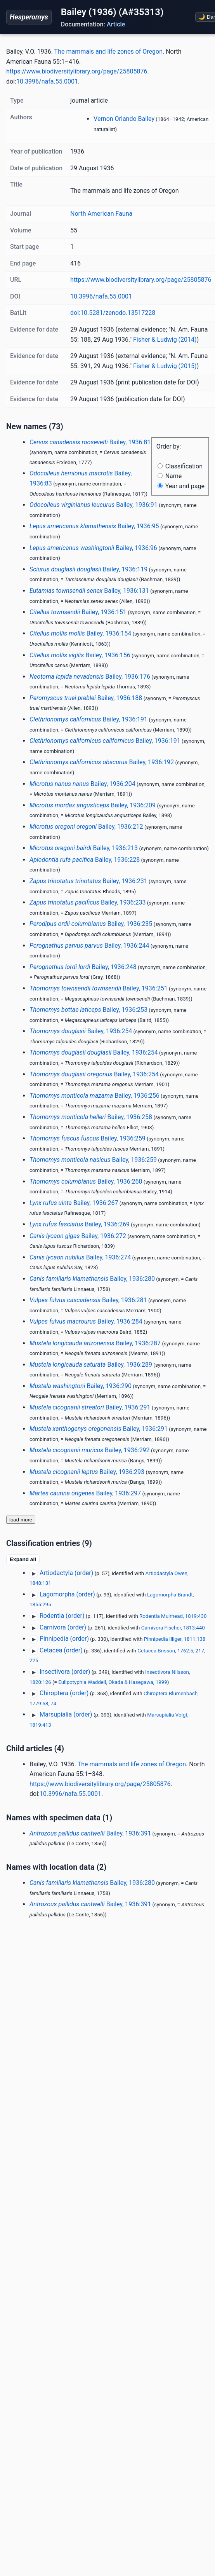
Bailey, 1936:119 (88, 569)
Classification (180, 466)
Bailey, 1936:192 (101, 762)
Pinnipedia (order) (64, 1638)
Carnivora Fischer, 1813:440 (173, 1628)
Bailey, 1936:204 (82, 784)
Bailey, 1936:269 (79, 1224)
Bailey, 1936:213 (83, 848)
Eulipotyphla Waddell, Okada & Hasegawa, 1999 (112, 1682)
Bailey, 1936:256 (94, 1095)
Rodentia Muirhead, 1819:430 (172, 1616)
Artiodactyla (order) (66, 1573)
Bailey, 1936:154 (80, 633)
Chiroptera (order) (64, 1693)
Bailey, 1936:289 (90, 1364)
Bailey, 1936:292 (89, 1450)
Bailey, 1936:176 (89, 676)
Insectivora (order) (65, 1671)
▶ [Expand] (34, 1573)
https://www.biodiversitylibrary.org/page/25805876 (76, 71)
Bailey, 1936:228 (84, 859)
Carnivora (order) (63, 1627)
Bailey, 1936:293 (86, 1472)
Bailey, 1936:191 (88, 719)
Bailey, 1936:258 (90, 1117)
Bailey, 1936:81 (90, 442)
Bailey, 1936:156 (79, 655)
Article (116, 24)
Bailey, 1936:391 (90, 1833)
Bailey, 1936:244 (89, 945)
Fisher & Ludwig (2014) (165, 339)
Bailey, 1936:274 (80, 1257)
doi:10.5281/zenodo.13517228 (112, 312)
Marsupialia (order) (66, 1714)
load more (20, 1520)
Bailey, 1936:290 (80, 1386)
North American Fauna (101, 213)
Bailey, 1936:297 (85, 1493)
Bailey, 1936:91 (93, 504)
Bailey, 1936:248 (83, 967)
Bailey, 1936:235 (90, 923)
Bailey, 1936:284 (85, 1321)
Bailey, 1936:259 (87, 1138)
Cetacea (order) (61, 1650)
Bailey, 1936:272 (77, 1236)
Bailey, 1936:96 (93, 548)
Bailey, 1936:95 (94, 526)
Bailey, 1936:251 (98, 988)
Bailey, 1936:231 (88, 881)
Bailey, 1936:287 (95, 1343)
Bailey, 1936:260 (85, 1181)
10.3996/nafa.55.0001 (47, 81)
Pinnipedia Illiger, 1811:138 (175, 1639)
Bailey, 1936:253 (88, 1009)
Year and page (181, 486)
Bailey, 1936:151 (78, 612)
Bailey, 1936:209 (92, 805)
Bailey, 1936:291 (89, 1407)
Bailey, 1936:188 (85, 698)
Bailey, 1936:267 (73, 1203)
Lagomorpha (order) (67, 1594)
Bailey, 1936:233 (87, 902)
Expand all (23, 1559)
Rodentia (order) (62, 1615)
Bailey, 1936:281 (88, 1300)
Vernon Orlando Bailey (124, 118)
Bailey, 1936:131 (89, 590)
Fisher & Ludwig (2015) (165, 366)
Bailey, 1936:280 (92, 1278)
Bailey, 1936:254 (80, 1031)
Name (170, 476)
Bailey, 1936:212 (86, 826)
